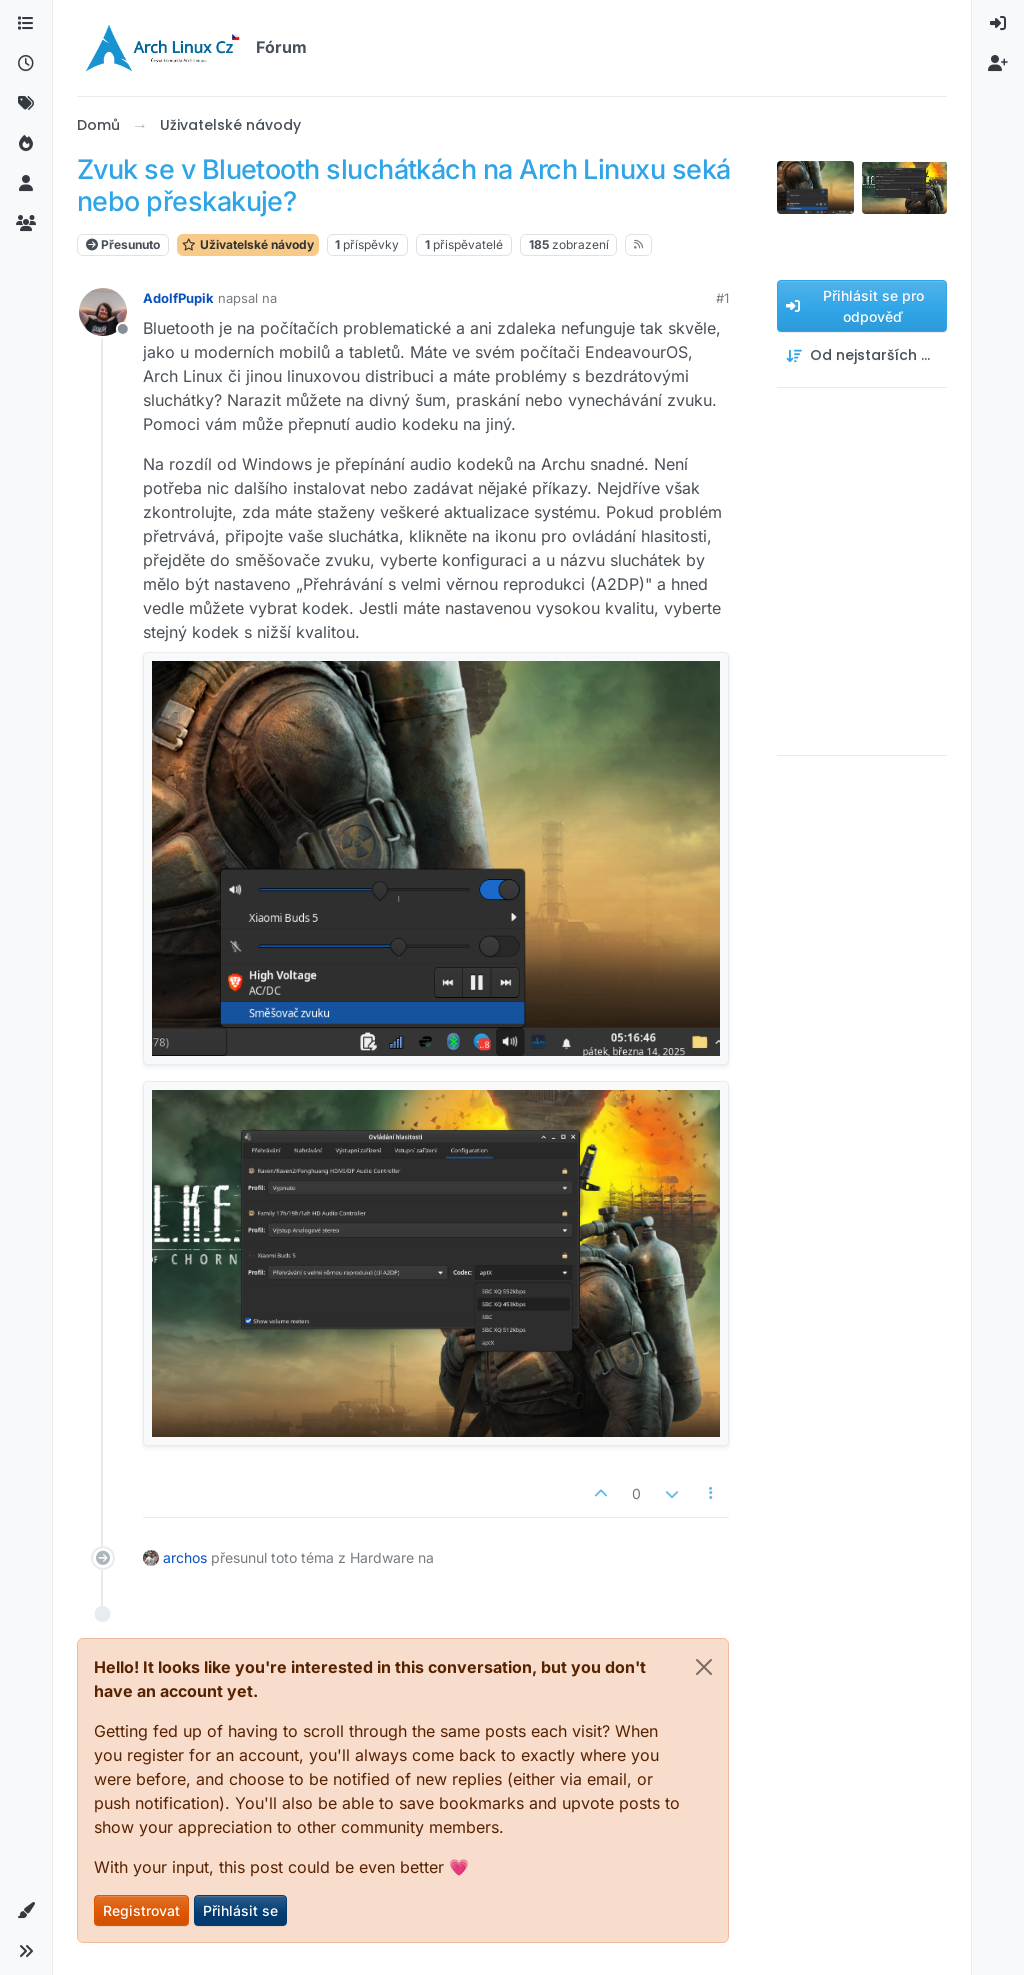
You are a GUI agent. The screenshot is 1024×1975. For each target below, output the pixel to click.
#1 (722, 298)
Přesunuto (123, 244)
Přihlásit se (240, 1910)
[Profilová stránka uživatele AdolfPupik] (103, 312)
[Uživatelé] (26, 184)
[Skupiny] (26, 224)
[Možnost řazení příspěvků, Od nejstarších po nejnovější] (862, 355)
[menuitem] (998, 24)
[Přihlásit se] (998, 24)
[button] (26, 1911)
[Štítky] (26, 104)
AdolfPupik (178, 298)
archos (185, 1557)
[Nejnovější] (26, 64)
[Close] (704, 1667)
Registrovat (141, 1910)
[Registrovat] (998, 64)
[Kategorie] (26, 24)
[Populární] (26, 144)
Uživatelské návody (248, 244)
